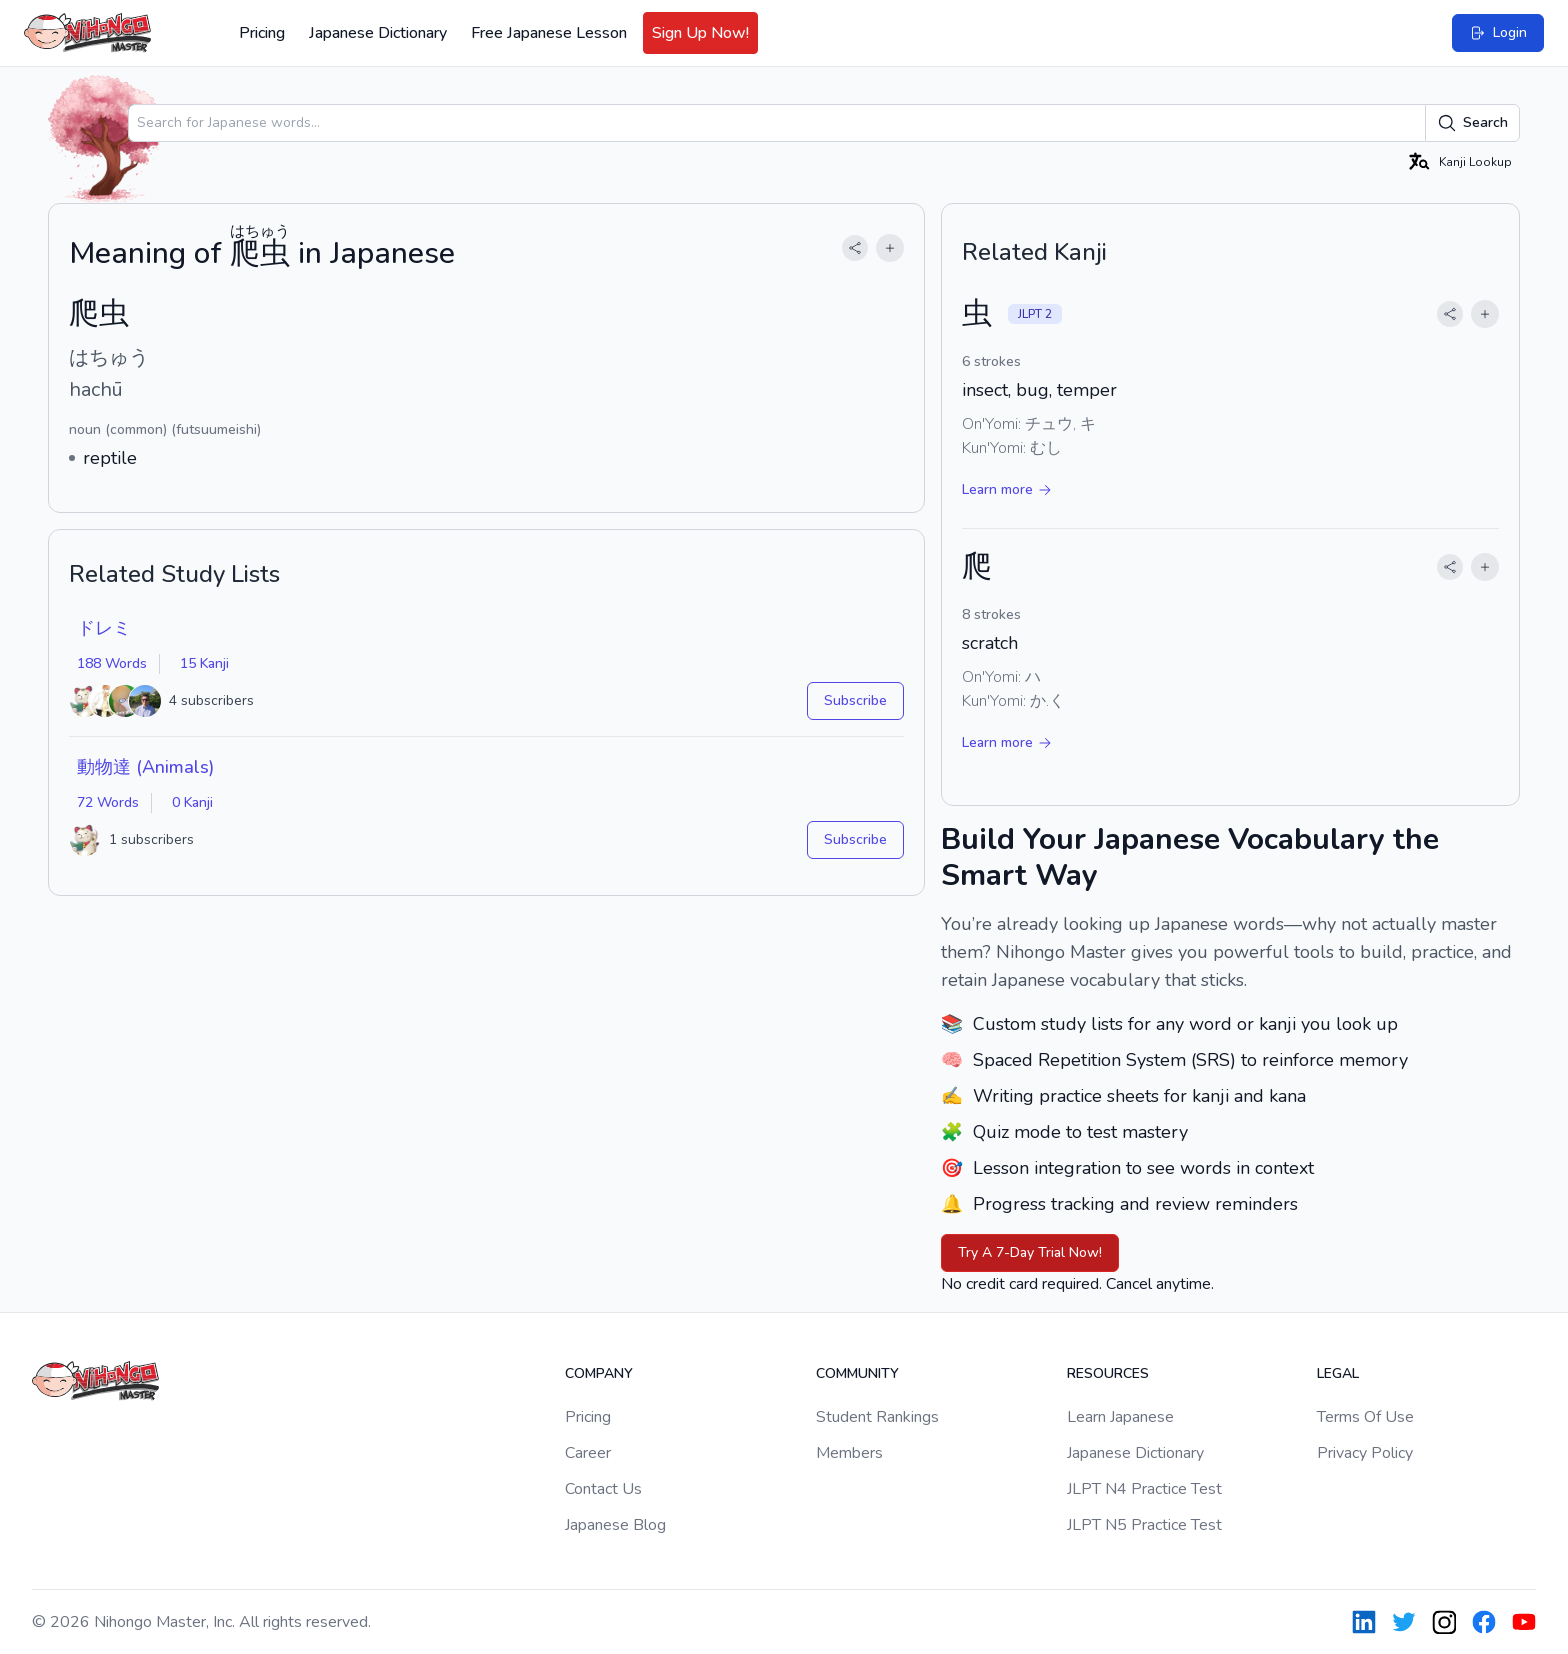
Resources (1108, 1373)
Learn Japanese (1120, 1417)
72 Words (108, 802)
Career (588, 1453)
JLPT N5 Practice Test (1144, 1525)
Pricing (262, 33)
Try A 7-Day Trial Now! (1030, 1252)
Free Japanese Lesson (549, 33)
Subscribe (855, 700)
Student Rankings (877, 1417)
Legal (1338, 1373)
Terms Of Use (1365, 1417)
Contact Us (603, 1489)
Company (599, 1373)
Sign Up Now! (700, 33)
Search (1472, 123)
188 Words (112, 663)
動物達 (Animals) (145, 767)
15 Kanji (204, 663)
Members (849, 1453)
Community (857, 1373)
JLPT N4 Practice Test (1144, 1489)
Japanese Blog (615, 1525)
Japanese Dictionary (378, 33)
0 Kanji (192, 802)
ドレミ (104, 628)
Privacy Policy (1365, 1453)
